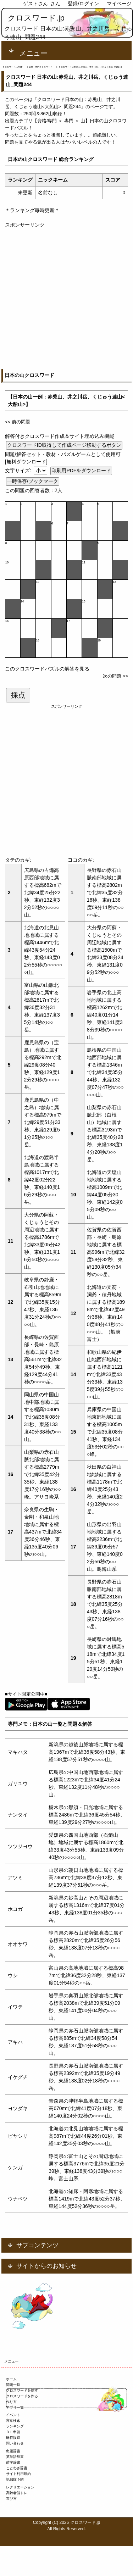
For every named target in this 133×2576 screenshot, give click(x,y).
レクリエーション (20, 2487)
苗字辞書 (13, 2462)
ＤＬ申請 (13, 2432)
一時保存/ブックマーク (32, 481)
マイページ (119, 3)
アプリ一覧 (15, 2407)
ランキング (15, 2426)
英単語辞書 (15, 2457)
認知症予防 (15, 2479)
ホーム (11, 2379)
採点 (18, 695)
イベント (13, 2415)
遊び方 (11, 2498)
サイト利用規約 (18, 2474)
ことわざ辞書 (16, 2468)
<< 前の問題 (17, 421)
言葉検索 (13, 2420)
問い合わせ (15, 2443)
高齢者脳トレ (16, 2493)
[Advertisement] (66, 295)
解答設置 (13, 2437)
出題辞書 (13, 2451)
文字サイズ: (19, 470)
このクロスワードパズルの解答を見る (47, 669)
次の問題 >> (115, 676)
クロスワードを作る (22, 2396)
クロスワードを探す (22, 2390)
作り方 (11, 2402)
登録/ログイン (83, 3)
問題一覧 (13, 2385)
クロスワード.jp (36, 17)
